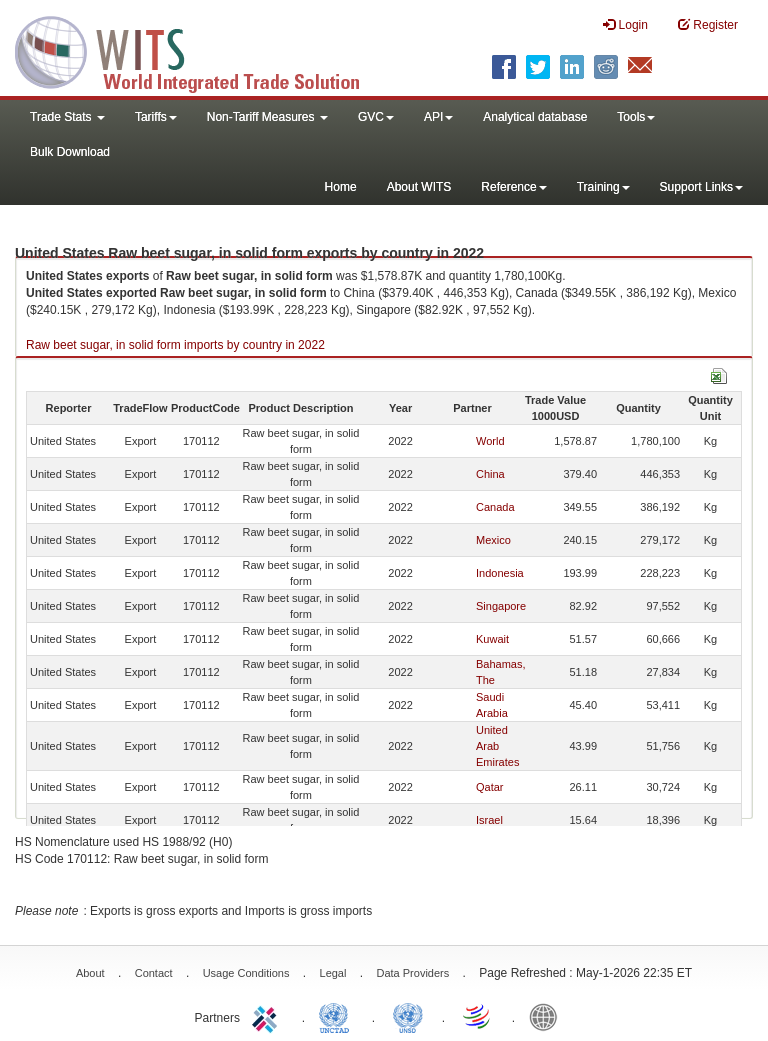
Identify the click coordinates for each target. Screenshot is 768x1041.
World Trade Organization (478, 1016)
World (490, 441)
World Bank (548, 1016)
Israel (489, 820)
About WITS (419, 187)
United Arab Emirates (497, 746)
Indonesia (500, 573)
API (438, 117)
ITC (268, 1016)
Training (603, 187)
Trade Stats (67, 117)
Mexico (493, 540)
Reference (513, 187)
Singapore (501, 606)
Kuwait (492, 639)
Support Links (701, 187)
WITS (200, 50)
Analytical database (535, 117)
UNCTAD (338, 1016)
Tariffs (156, 117)
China (490, 474)
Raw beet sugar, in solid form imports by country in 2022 (175, 345)
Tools (636, 117)
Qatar (490, 787)
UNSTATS (408, 1016)
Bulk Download (70, 152)
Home (341, 187)
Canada (495, 507)
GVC (376, 117)
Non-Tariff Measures (267, 117)
